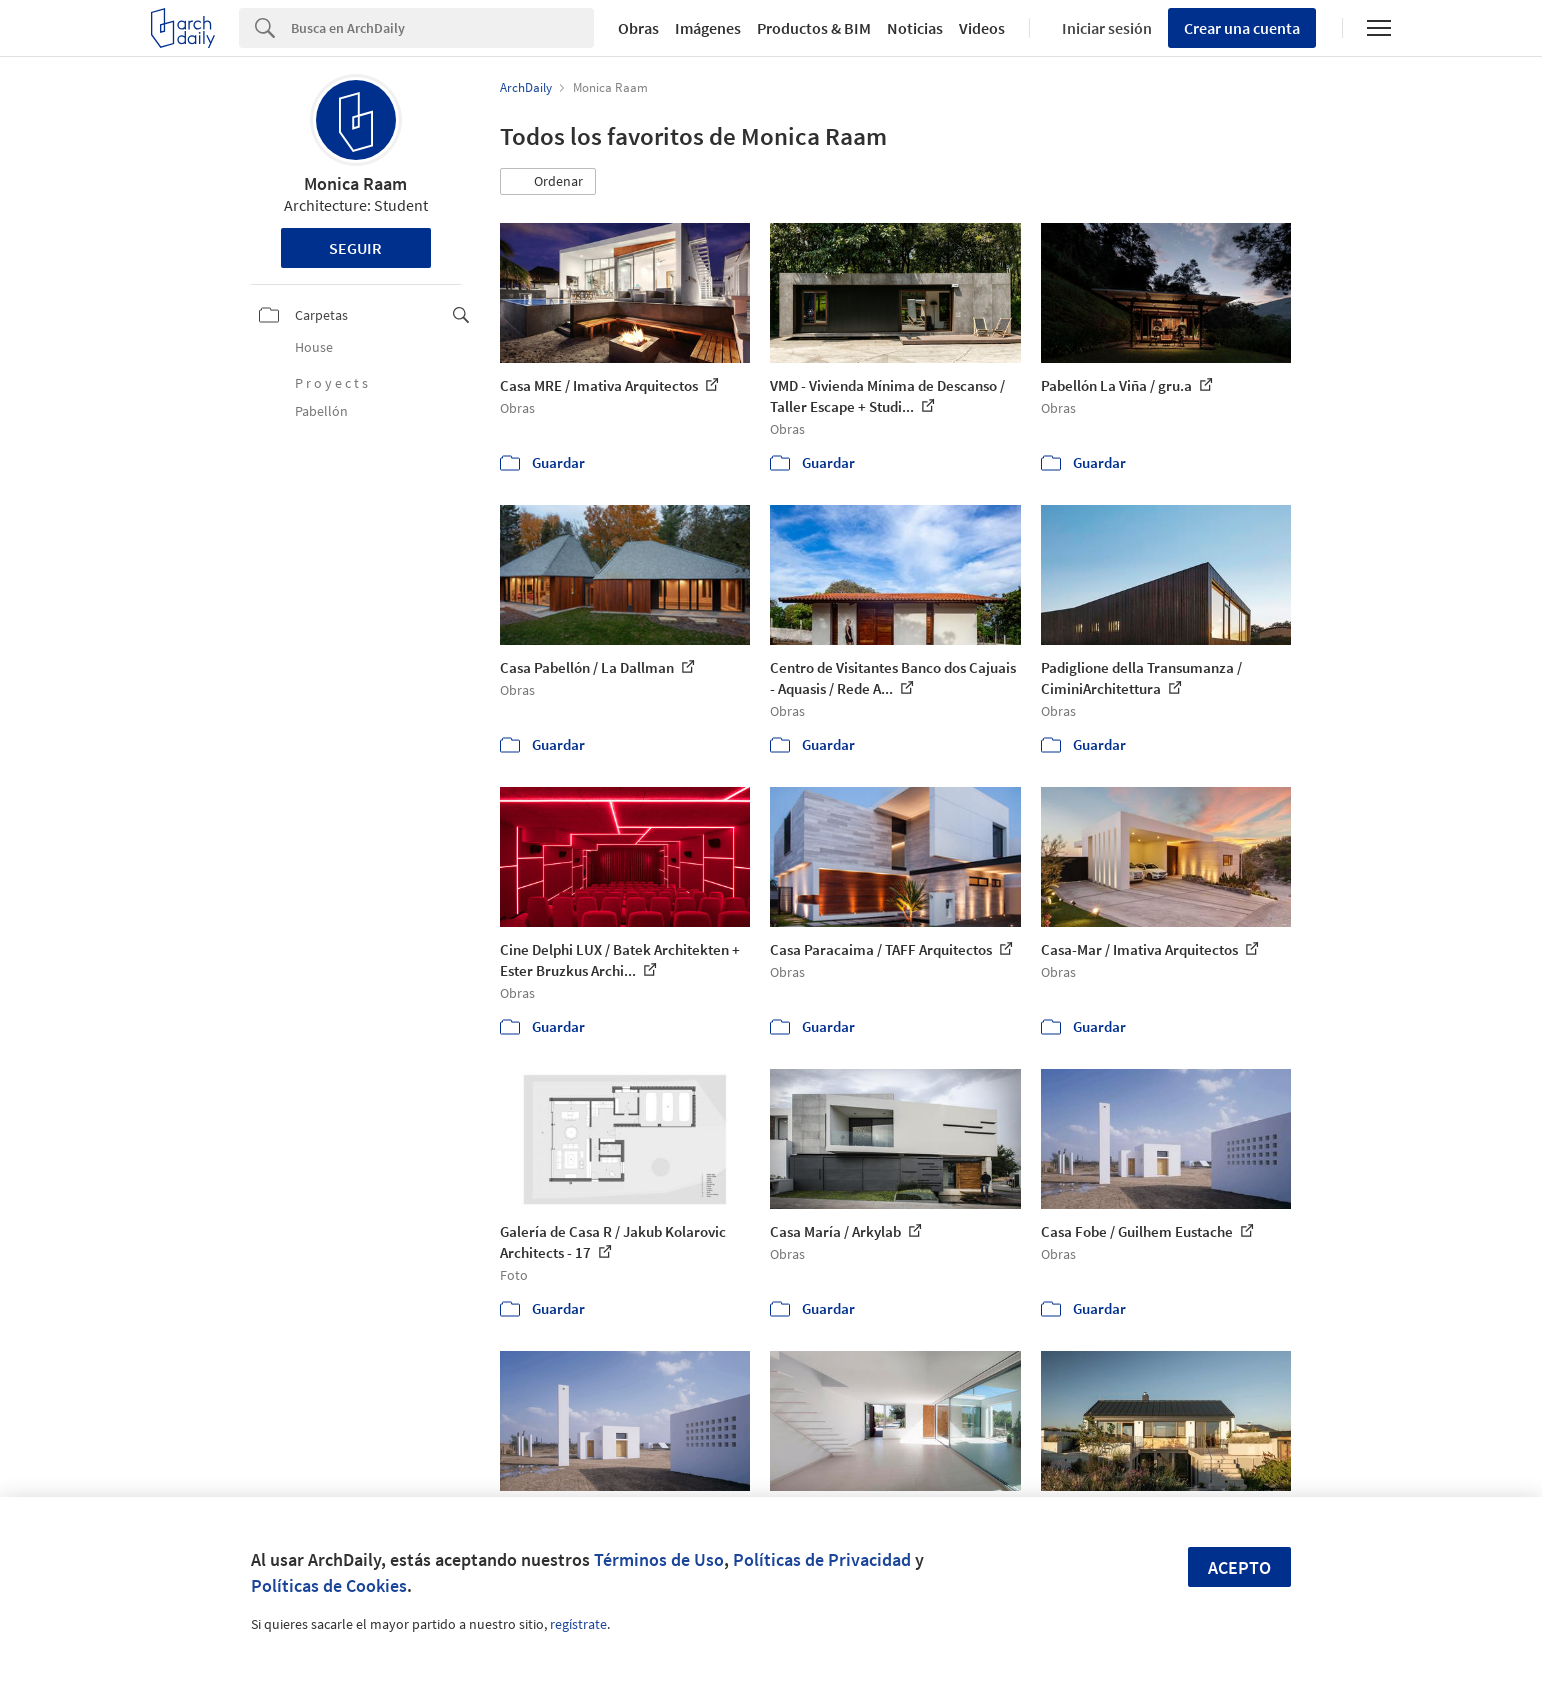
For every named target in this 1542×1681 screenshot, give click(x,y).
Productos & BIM (814, 28)
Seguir (355, 248)
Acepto (1239, 1567)
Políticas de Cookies (329, 1585)
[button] (548, 182)
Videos (982, 28)
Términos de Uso (659, 1559)
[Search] (442, 28)
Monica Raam (355, 183)
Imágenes (708, 28)
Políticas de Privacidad (822, 1559)
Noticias (915, 28)
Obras (638, 28)
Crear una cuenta (1242, 28)
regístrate (578, 1624)
